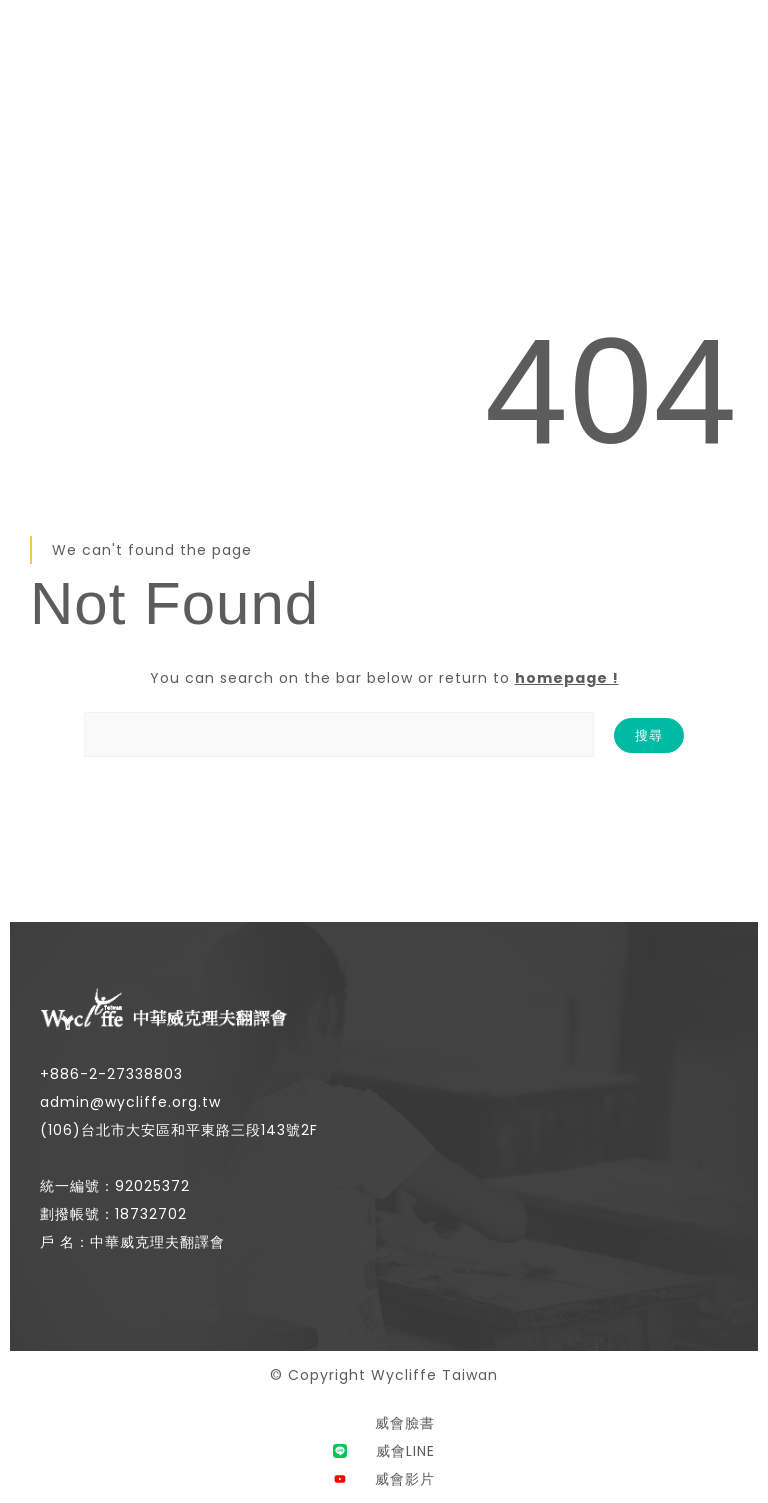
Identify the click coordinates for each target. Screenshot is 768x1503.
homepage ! (567, 678)
